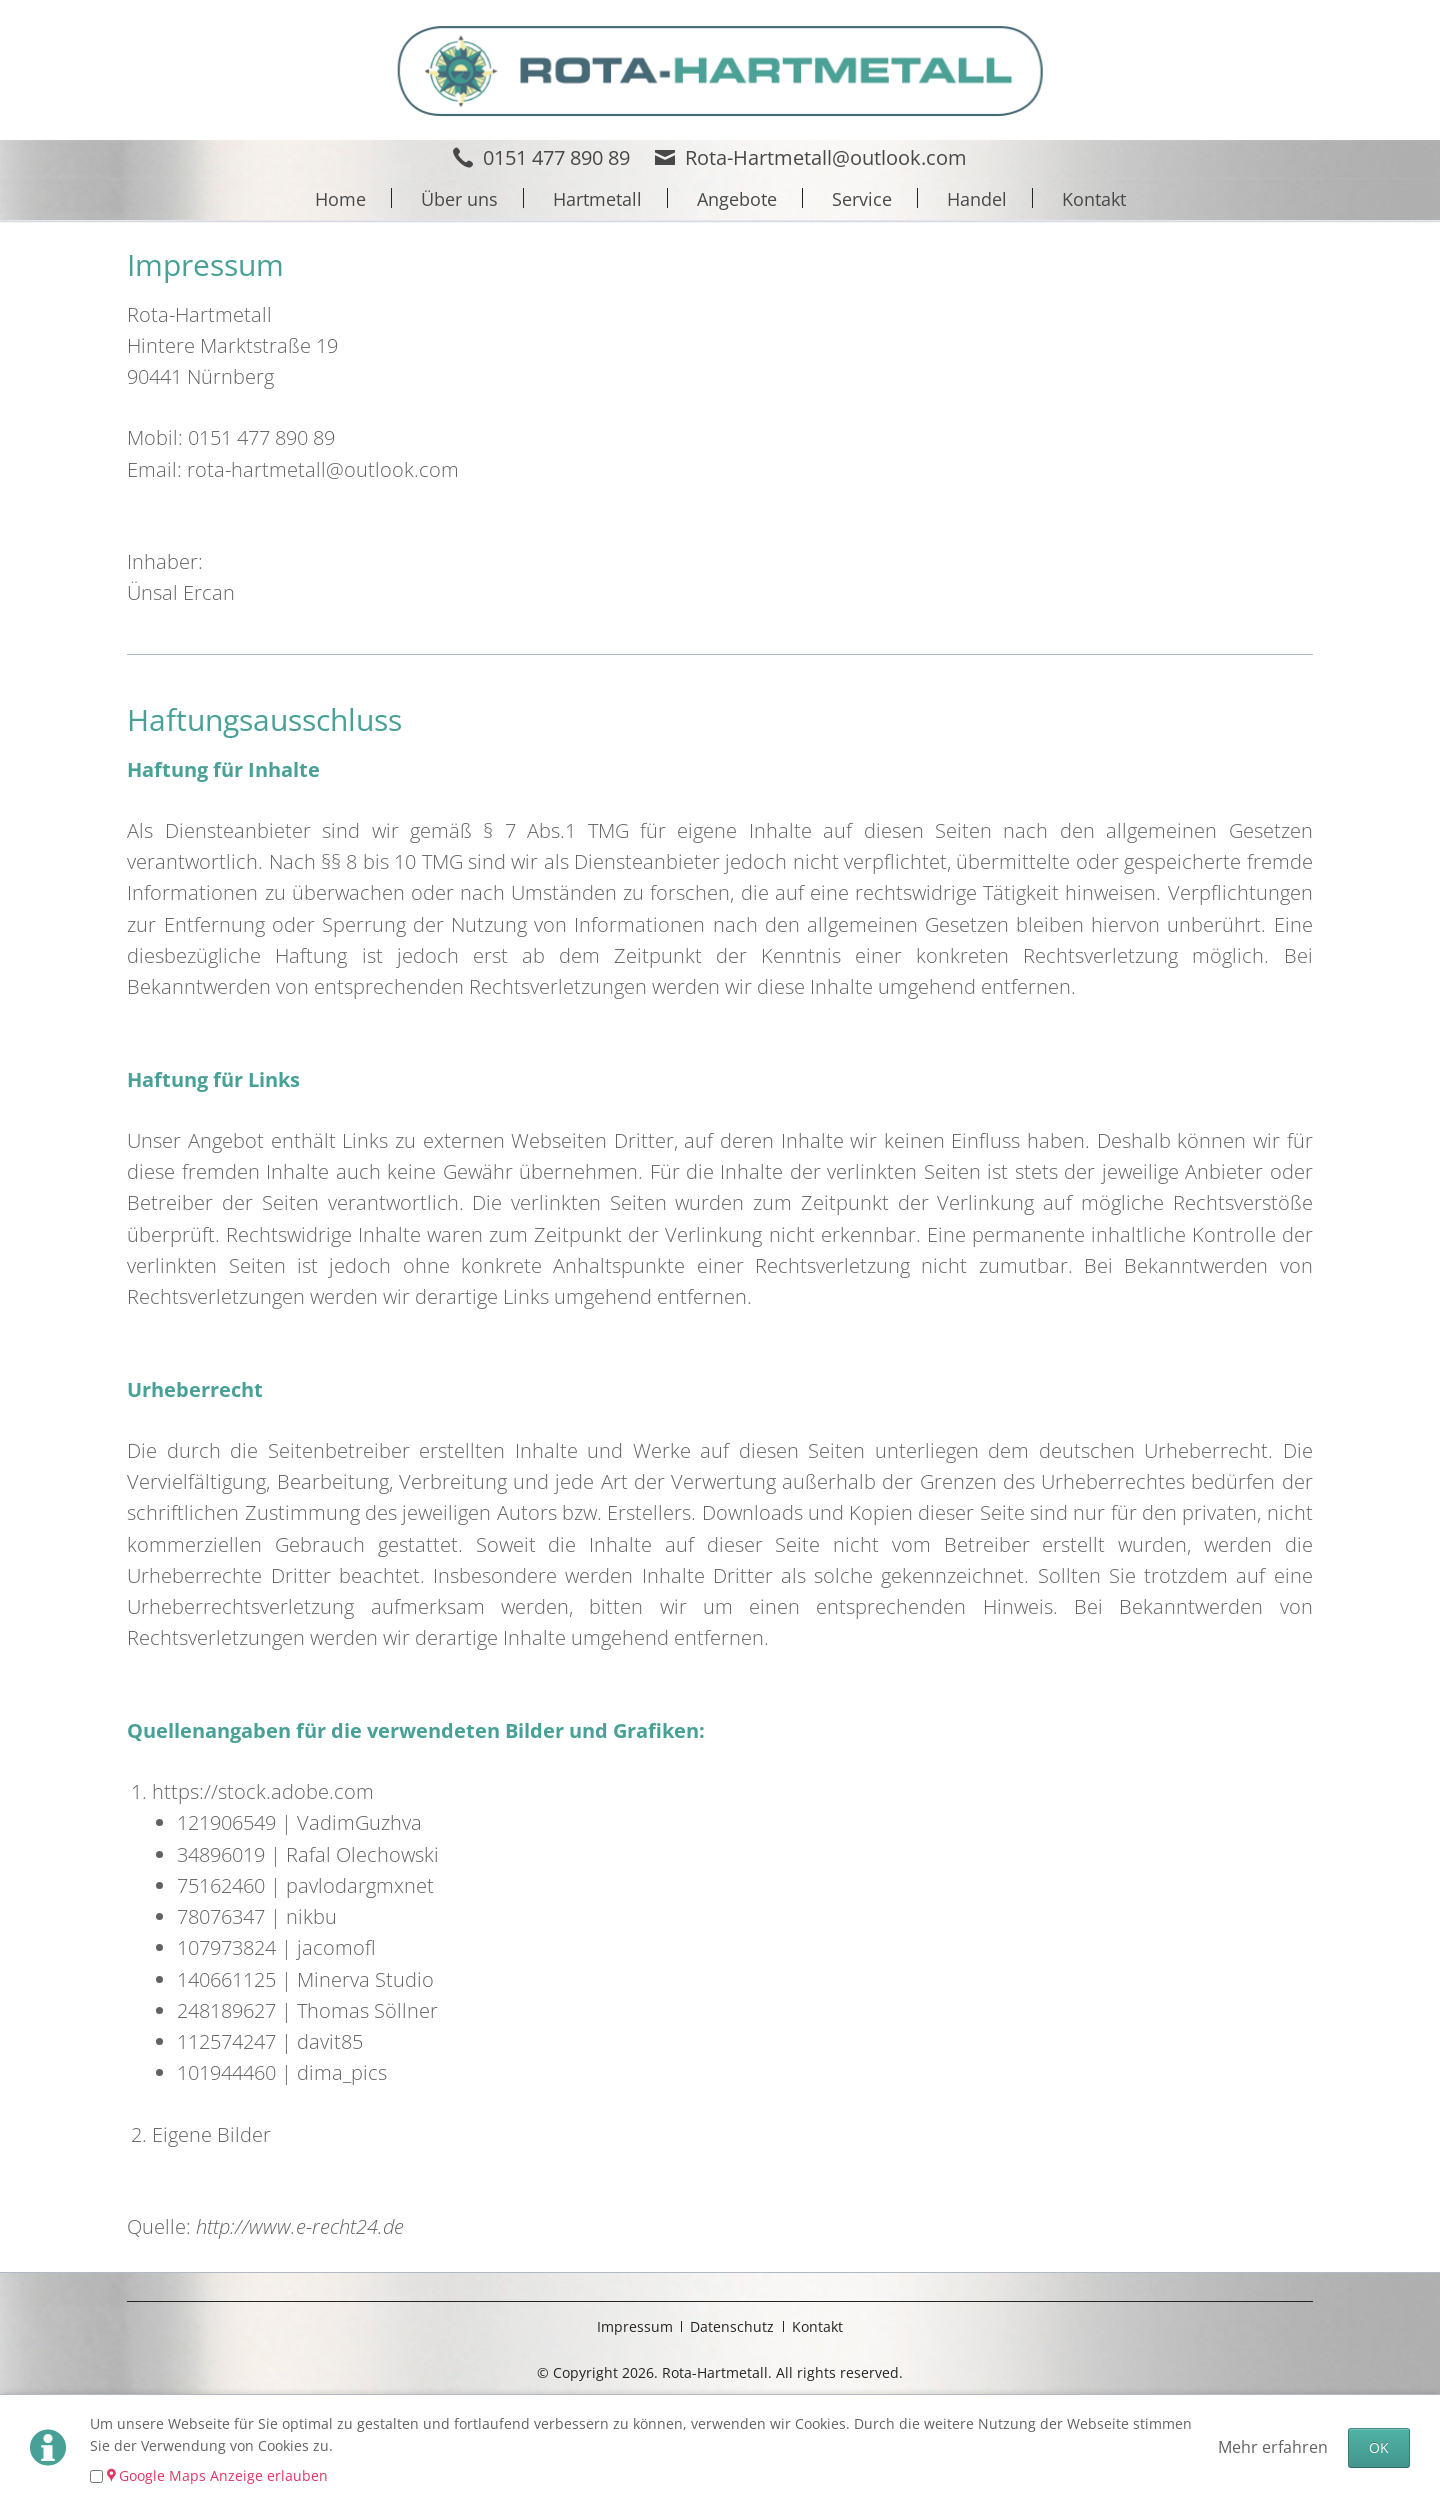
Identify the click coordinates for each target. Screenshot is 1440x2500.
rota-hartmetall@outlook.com (323, 469)
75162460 (221, 1885)
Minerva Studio (365, 1979)
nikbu (311, 1916)
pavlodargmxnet (360, 1885)
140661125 (226, 1979)
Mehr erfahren (1273, 2447)
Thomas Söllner (367, 2010)
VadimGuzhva (359, 1822)
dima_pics (342, 2072)
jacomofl (336, 1947)
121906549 (226, 1822)
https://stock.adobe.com (263, 1791)
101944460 (226, 2072)
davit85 (330, 2041)
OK (1379, 2447)
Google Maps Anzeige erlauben (223, 2475)
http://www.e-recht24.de (300, 2226)
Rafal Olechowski (362, 1854)
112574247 (226, 2041)
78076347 (221, 1916)
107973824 (226, 1947)
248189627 (226, 2010)
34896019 (221, 1854)
